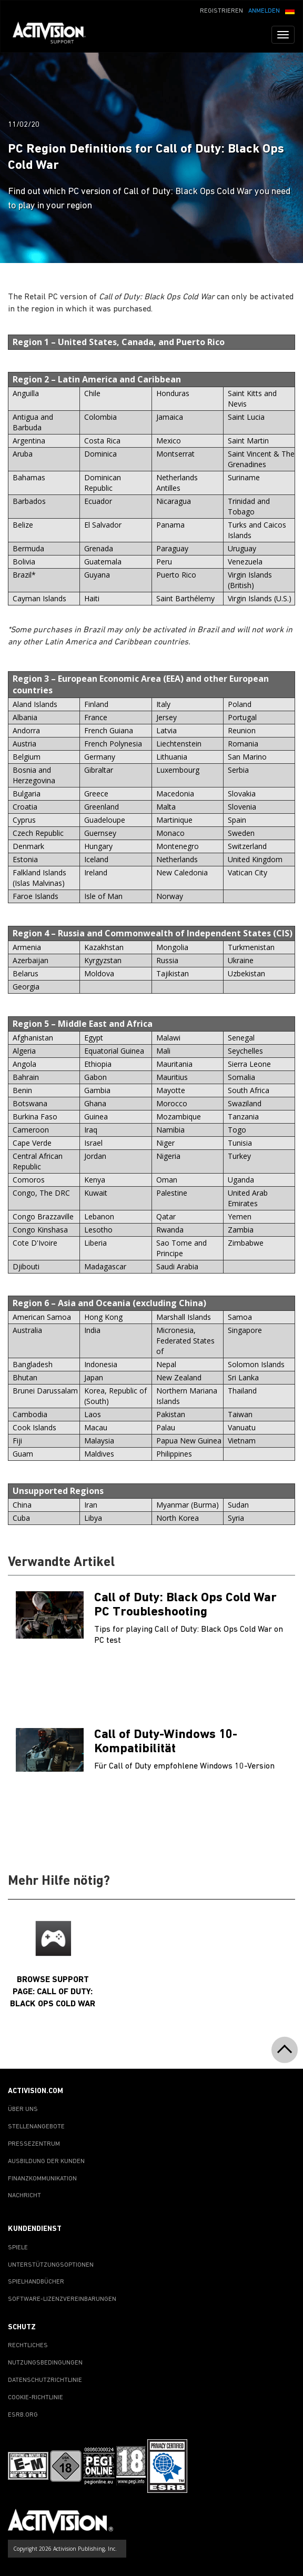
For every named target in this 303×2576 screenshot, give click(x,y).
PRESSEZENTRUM (34, 2144)
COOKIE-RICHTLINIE (35, 2398)
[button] (290, 10)
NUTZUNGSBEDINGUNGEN (45, 2363)
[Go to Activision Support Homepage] (54, 35)
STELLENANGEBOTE (36, 2127)
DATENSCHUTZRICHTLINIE (45, 2380)
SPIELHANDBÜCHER (36, 2282)
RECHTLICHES (28, 2345)
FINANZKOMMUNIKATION (42, 2179)
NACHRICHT (24, 2196)
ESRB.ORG (23, 2415)
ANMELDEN (264, 11)
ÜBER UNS (23, 2109)
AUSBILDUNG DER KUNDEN (46, 2161)
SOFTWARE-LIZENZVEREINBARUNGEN (62, 2299)
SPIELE (18, 2248)
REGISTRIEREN (221, 11)
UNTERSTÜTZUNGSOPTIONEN (51, 2265)
